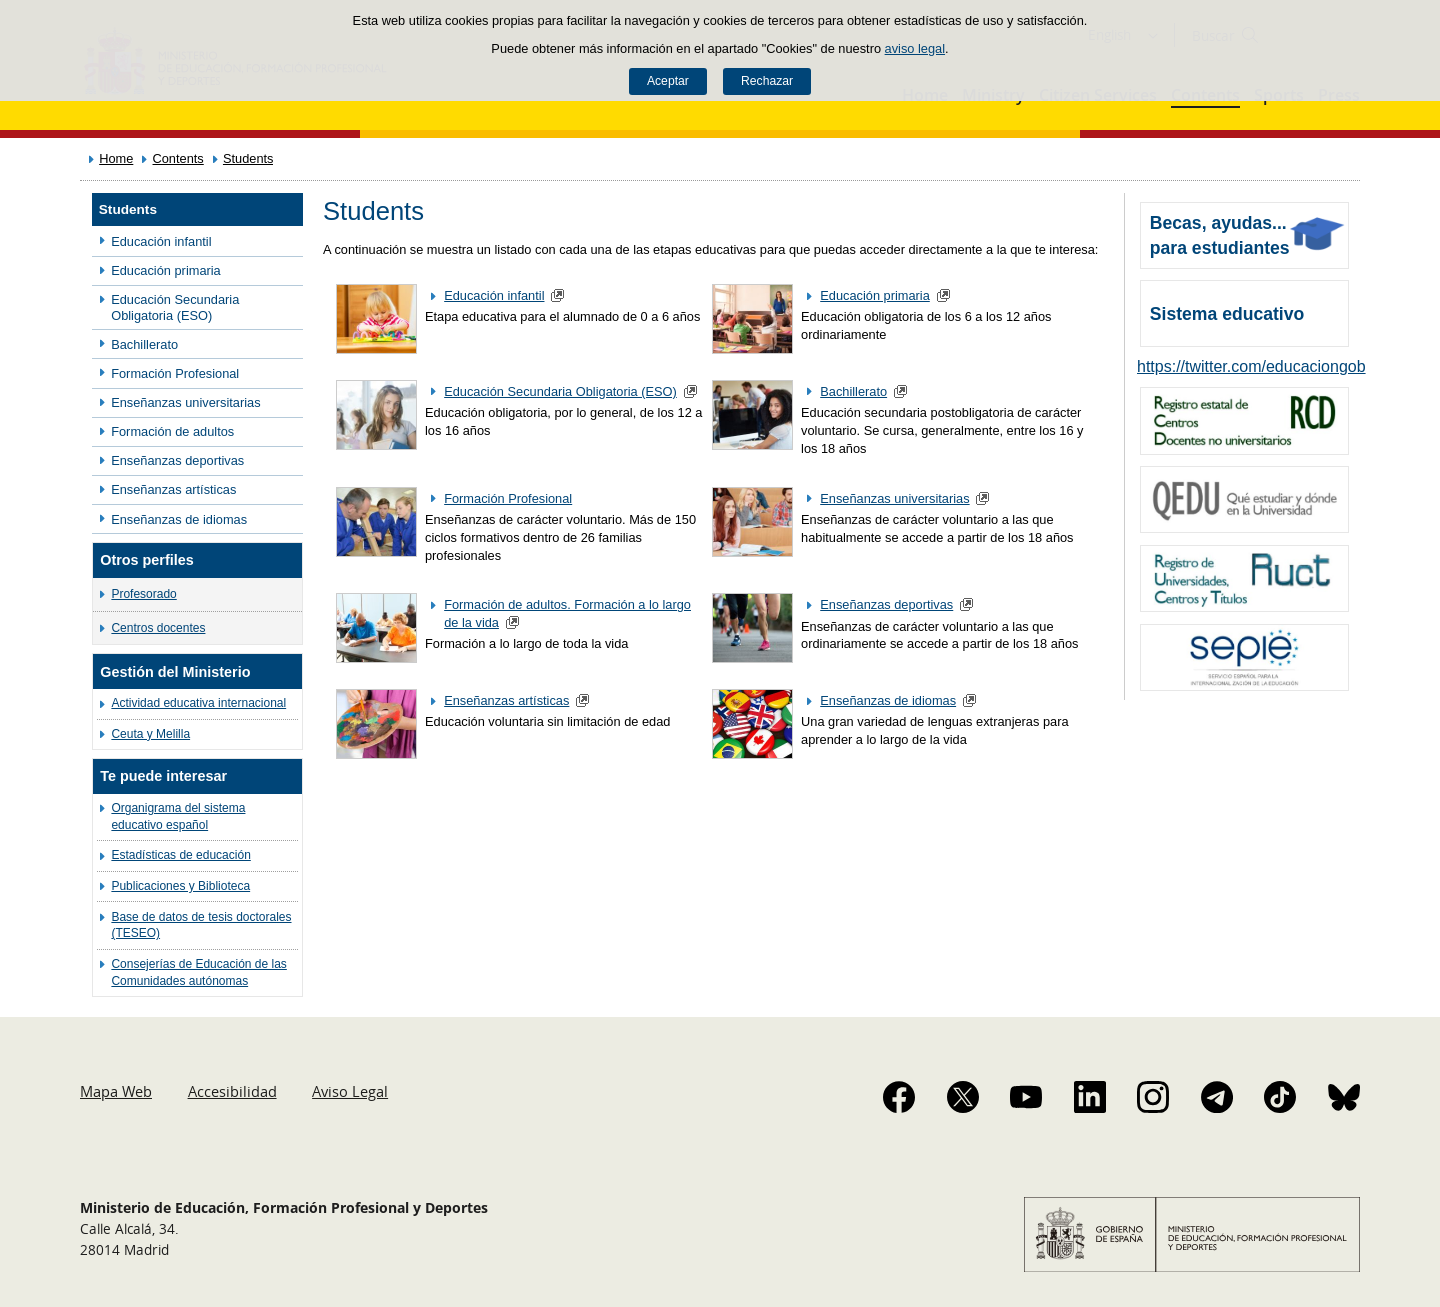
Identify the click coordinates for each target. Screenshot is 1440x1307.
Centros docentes (158, 628)
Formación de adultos (172, 431)
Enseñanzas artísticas (173, 489)
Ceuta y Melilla (150, 734)
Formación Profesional (175, 373)
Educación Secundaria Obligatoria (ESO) (175, 307)
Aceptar (668, 81)
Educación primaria (166, 270)
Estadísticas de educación (180, 855)
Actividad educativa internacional (198, 703)
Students (248, 158)
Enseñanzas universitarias (185, 402)
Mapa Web (116, 1091)
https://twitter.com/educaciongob (1251, 366)
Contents (178, 158)
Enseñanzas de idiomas (179, 519)
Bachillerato (144, 344)
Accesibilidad (232, 1091)
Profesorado (143, 594)
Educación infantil (161, 241)
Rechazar (767, 81)
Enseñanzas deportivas (177, 460)
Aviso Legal (350, 1091)
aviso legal (915, 48)
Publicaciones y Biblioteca (180, 886)
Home (116, 158)
